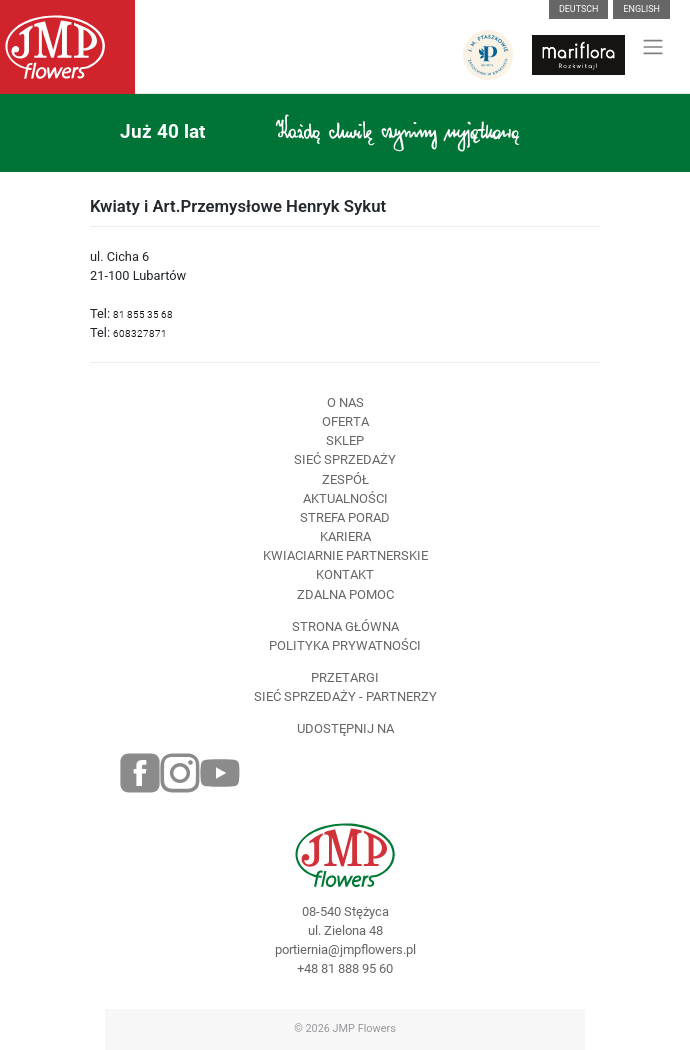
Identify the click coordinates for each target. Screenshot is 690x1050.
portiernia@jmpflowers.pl (345, 949)
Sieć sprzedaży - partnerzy (345, 696)
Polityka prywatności (345, 645)
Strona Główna (345, 626)
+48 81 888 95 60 (345, 968)
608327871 (140, 333)
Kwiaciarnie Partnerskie (345, 555)
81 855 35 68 (143, 314)
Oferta (345, 421)
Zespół (345, 479)
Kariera (345, 536)
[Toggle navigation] (653, 47)
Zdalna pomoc (345, 594)
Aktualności (345, 498)
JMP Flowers (364, 1028)
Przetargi (345, 677)
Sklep (345, 440)
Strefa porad (345, 517)
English (641, 9)
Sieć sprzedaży (345, 459)
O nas (345, 402)
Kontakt (345, 574)
